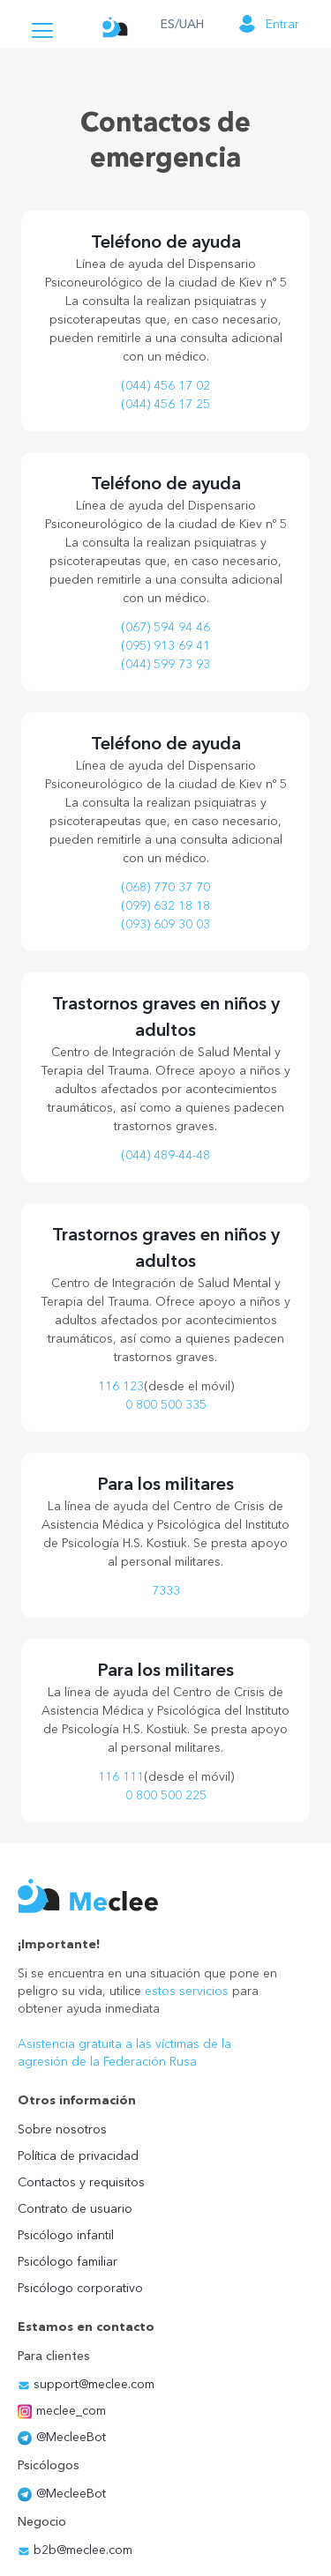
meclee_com (62, 2410)
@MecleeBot (62, 2437)
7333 (166, 1590)
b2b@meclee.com (75, 2549)
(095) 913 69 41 (165, 645)
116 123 (121, 1386)
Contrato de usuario (75, 2208)
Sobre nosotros (62, 2129)
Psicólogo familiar (67, 2261)
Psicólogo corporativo (80, 2288)
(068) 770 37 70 (165, 887)
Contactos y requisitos (81, 2182)
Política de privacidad (78, 2155)
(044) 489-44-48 (165, 1155)
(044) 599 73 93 (165, 664)
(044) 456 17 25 (165, 404)
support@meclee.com (86, 2384)
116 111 (121, 1776)
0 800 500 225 (166, 1795)
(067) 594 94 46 (165, 627)
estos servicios (187, 1991)
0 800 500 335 (166, 1404)
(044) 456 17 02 (165, 385)
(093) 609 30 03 (165, 924)
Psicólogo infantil (66, 2235)
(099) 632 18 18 (165, 905)
